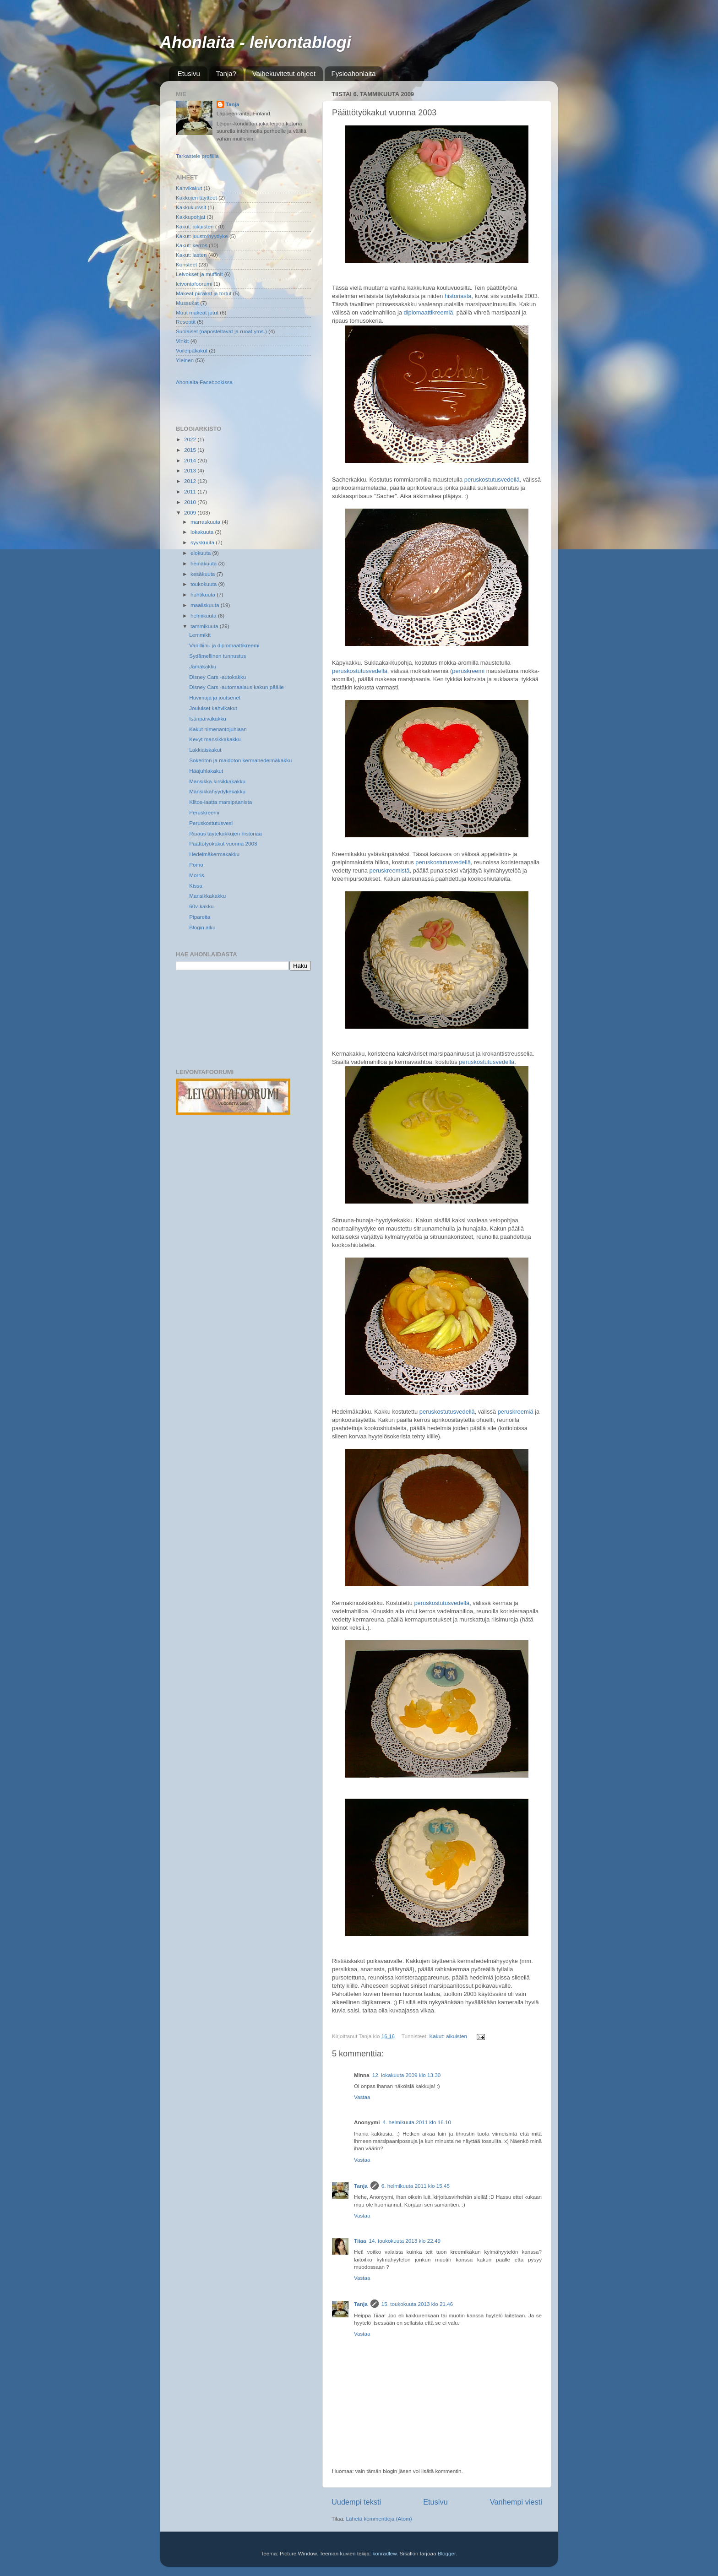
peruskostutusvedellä (492, 479)
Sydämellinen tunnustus (217, 656)
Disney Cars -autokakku (217, 677)
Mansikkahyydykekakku (217, 791)
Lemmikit (200, 635)
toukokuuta (204, 584)
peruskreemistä (390, 870)
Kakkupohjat (190, 217)
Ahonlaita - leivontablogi (255, 42)
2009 (190, 512)
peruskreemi (468, 670)
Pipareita (199, 917)
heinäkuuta (204, 563)
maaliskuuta (205, 605)
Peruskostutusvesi (211, 823)
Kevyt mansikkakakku (214, 739)
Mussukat (187, 303)
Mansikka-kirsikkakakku (217, 781)
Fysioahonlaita (354, 73)
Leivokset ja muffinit (199, 274)
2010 (190, 502)
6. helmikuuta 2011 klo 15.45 (415, 2186)
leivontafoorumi (194, 284)
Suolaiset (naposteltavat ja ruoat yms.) (221, 331)
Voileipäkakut (191, 350)
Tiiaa (360, 2241)
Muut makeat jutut (197, 312)
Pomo (196, 865)
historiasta (458, 296)
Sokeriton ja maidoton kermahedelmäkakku (240, 760)
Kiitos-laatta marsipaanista (220, 802)
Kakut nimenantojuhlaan (217, 729)
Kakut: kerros (191, 245)
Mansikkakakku (207, 896)
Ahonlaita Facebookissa (204, 382)
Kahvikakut (189, 188)
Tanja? (226, 73)
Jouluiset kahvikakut (213, 708)
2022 (190, 439)
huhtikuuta (203, 594)
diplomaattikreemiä (428, 312)
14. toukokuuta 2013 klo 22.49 (405, 2241)
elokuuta (201, 553)
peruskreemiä (515, 1411)
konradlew (384, 2553)
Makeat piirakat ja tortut (203, 293)
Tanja (361, 2186)
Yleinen (185, 360)
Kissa (195, 886)
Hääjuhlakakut (206, 771)
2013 (190, 470)
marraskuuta (206, 522)
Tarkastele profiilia (197, 156)
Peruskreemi (204, 812)
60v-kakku (201, 906)
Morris (196, 875)
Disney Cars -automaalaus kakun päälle (236, 687)
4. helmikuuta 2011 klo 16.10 (417, 2122)
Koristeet (186, 264)
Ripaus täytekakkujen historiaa (225, 833)
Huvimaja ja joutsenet (214, 697)
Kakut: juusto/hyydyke (202, 236)
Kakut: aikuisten (449, 2036)
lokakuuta (202, 532)
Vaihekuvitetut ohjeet (283, 73)
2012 (190, 481)
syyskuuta (203, 542)
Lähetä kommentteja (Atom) (379, 2519)
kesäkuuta (203, 574)
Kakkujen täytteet (196, 198)
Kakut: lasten (191, 255)
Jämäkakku (202, 666)
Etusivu (189, 73)
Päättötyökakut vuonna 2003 (223, 843)
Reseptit (186, 322)
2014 (190, 460)
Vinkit (182, 341)
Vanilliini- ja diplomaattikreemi (224, 645)
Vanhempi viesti (516, 2502)
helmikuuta (204, 615)
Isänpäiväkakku (207, 718)
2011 (190, 491)
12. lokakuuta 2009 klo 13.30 (406, 2075)
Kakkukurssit (191, 207)
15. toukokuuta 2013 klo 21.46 (417, 2304)
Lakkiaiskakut (205, 750)
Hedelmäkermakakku (214, 854)
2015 (190, 450)
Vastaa (362, 2097)
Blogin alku (202, 927)
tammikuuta (205, 626)
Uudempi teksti (356, 2502)
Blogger (447, 2553)
